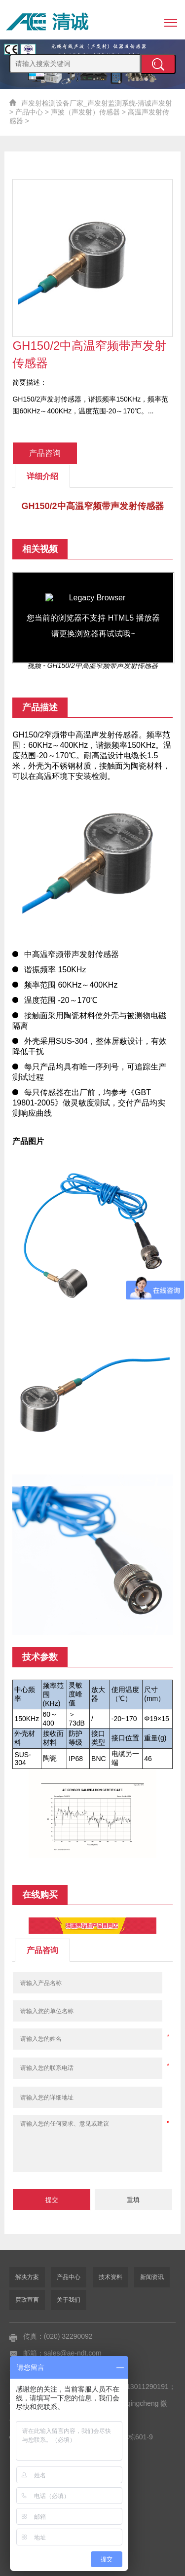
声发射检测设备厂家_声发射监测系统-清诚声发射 (96, 103)
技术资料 (110, 2277)
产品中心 (29, 112)
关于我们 (68, 2299)
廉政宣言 (27, 2299)
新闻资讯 (152, 2277)
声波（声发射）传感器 (85, 112)
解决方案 (27, 2277)
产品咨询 (45, 453)
